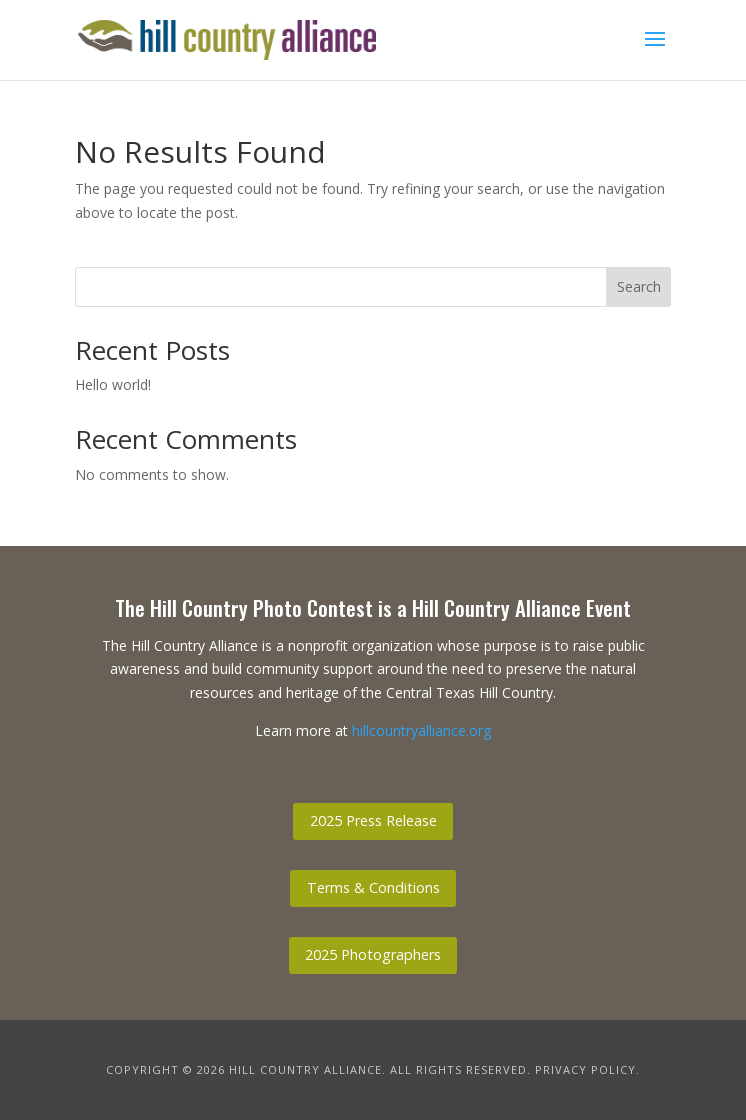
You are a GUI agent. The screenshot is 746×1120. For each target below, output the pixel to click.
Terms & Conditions (373, 887)
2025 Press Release (373, 820)
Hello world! (113, 384)
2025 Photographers (373, 954)
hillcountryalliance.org (421, 730)
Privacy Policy (585, 1069)
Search (639, 286)
